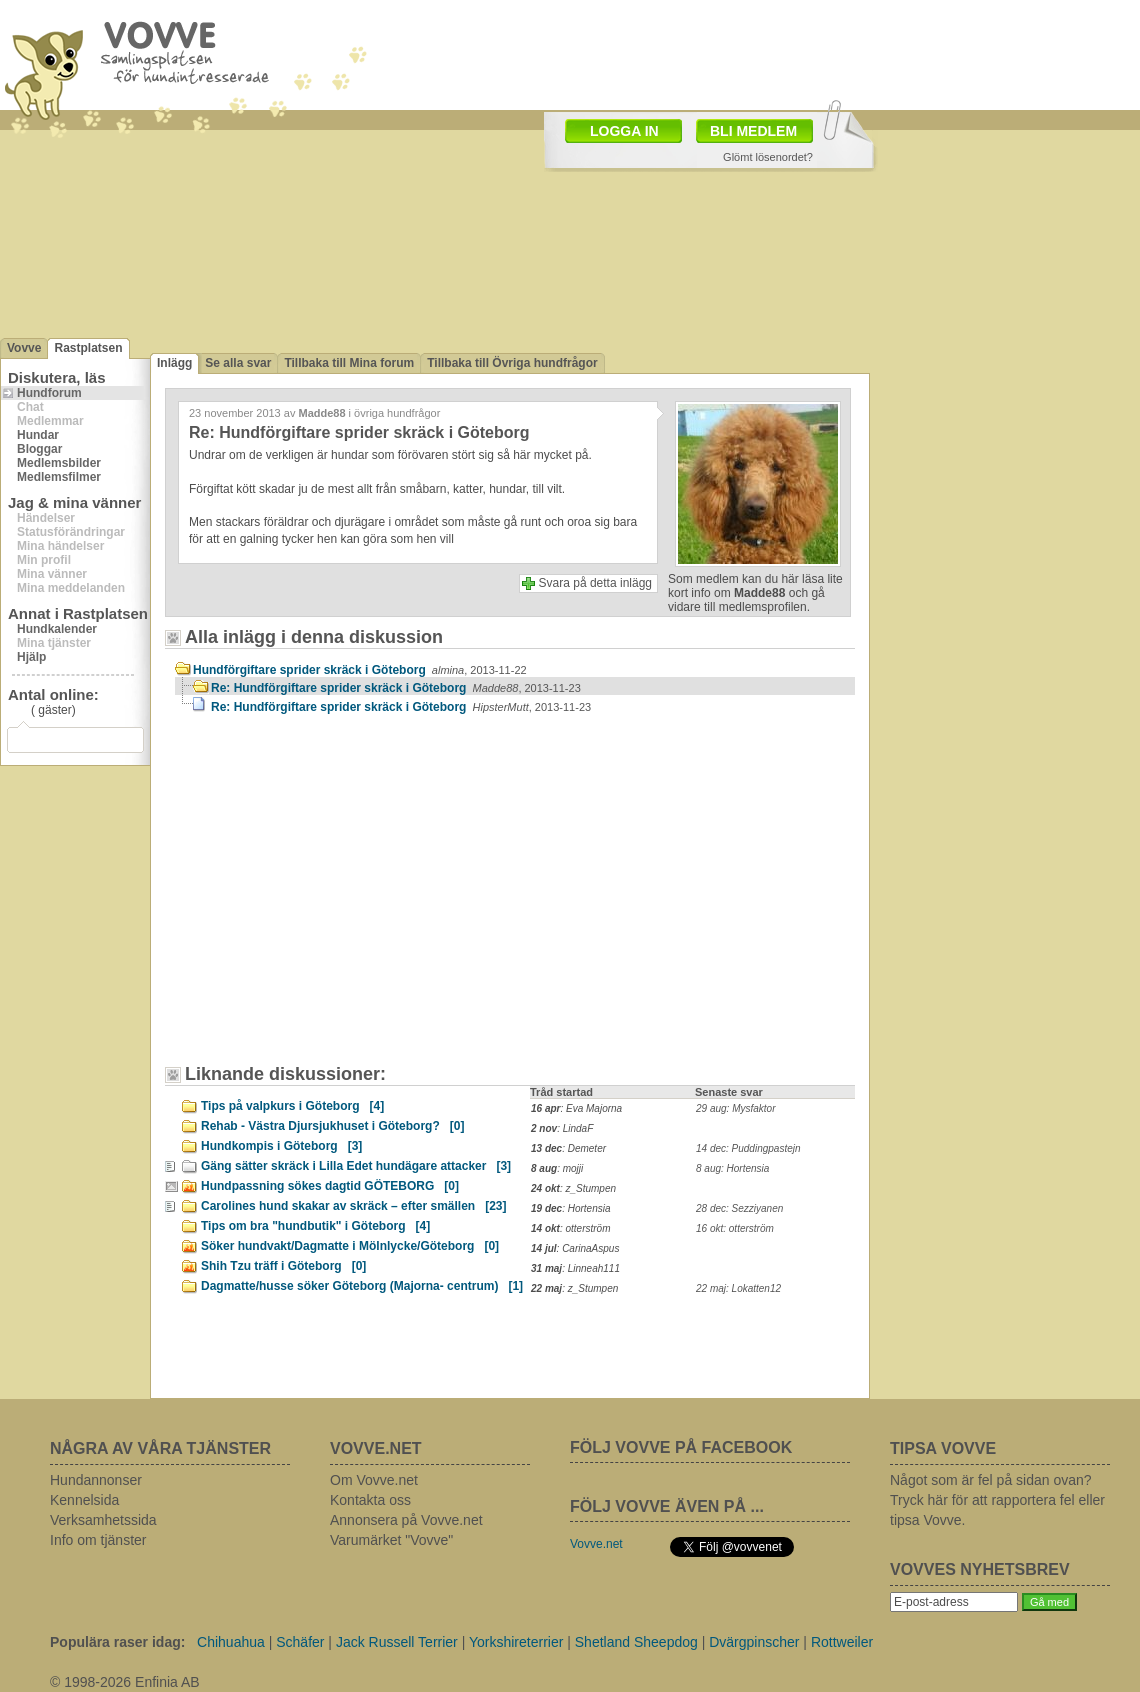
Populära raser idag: (117, 1642)
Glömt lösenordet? (768, 157)
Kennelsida (84, 1500)
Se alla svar (238, 363)
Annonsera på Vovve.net (406, 1520)
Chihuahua (231, 1642)
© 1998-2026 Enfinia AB (125, 1682)
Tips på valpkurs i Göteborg (292, 1106)
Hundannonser (96, 1480)
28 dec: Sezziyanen (739, 1208)
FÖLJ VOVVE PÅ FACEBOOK (681, 1447)
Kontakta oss (370, 1500)
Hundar (38, 435)
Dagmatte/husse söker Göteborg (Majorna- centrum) (362, 1286)
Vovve (24, 348)
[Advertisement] (345, 899)
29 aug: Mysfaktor (735, 1108)
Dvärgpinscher (754, 1642)
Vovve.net (596, 1544)
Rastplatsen (88, 348)
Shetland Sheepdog (636, 1642)
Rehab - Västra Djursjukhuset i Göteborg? (332, 1126)
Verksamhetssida (103, 1520)
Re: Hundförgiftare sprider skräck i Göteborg (396, 688)
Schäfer (300, 1642)
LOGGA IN (624, 131)
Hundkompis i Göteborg (281, 1146)
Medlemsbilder (59, 463)
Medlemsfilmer (59, 477)
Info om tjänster (98, 1540)
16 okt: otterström (735, 1228)
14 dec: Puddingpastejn (748, 1148)
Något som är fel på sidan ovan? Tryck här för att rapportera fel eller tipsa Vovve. (997, 1500)
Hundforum (49, 393)
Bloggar (39, 449)
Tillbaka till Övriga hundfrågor (512, 363)
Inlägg (174, 363)
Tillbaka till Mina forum (349, 363)
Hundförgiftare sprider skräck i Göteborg (360, 670)
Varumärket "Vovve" (391, 1540)
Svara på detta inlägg (595, 583)
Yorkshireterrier (516, 1642)
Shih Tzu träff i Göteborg (283, 1266)
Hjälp (31, 657)
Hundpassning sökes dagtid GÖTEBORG (330, 1186)
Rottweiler (842, 1642)
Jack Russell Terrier (397, 1642)
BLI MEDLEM (753, 131)
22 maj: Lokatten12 (738, 1288)
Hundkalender (57, 629)
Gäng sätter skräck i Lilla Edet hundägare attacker (356, 1166)
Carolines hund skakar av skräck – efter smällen (354, 1206)
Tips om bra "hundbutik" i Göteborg (315, 1226)
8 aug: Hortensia (732, 1168)
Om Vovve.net (374, 1480)
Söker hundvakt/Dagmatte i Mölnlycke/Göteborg (350, 1246)
